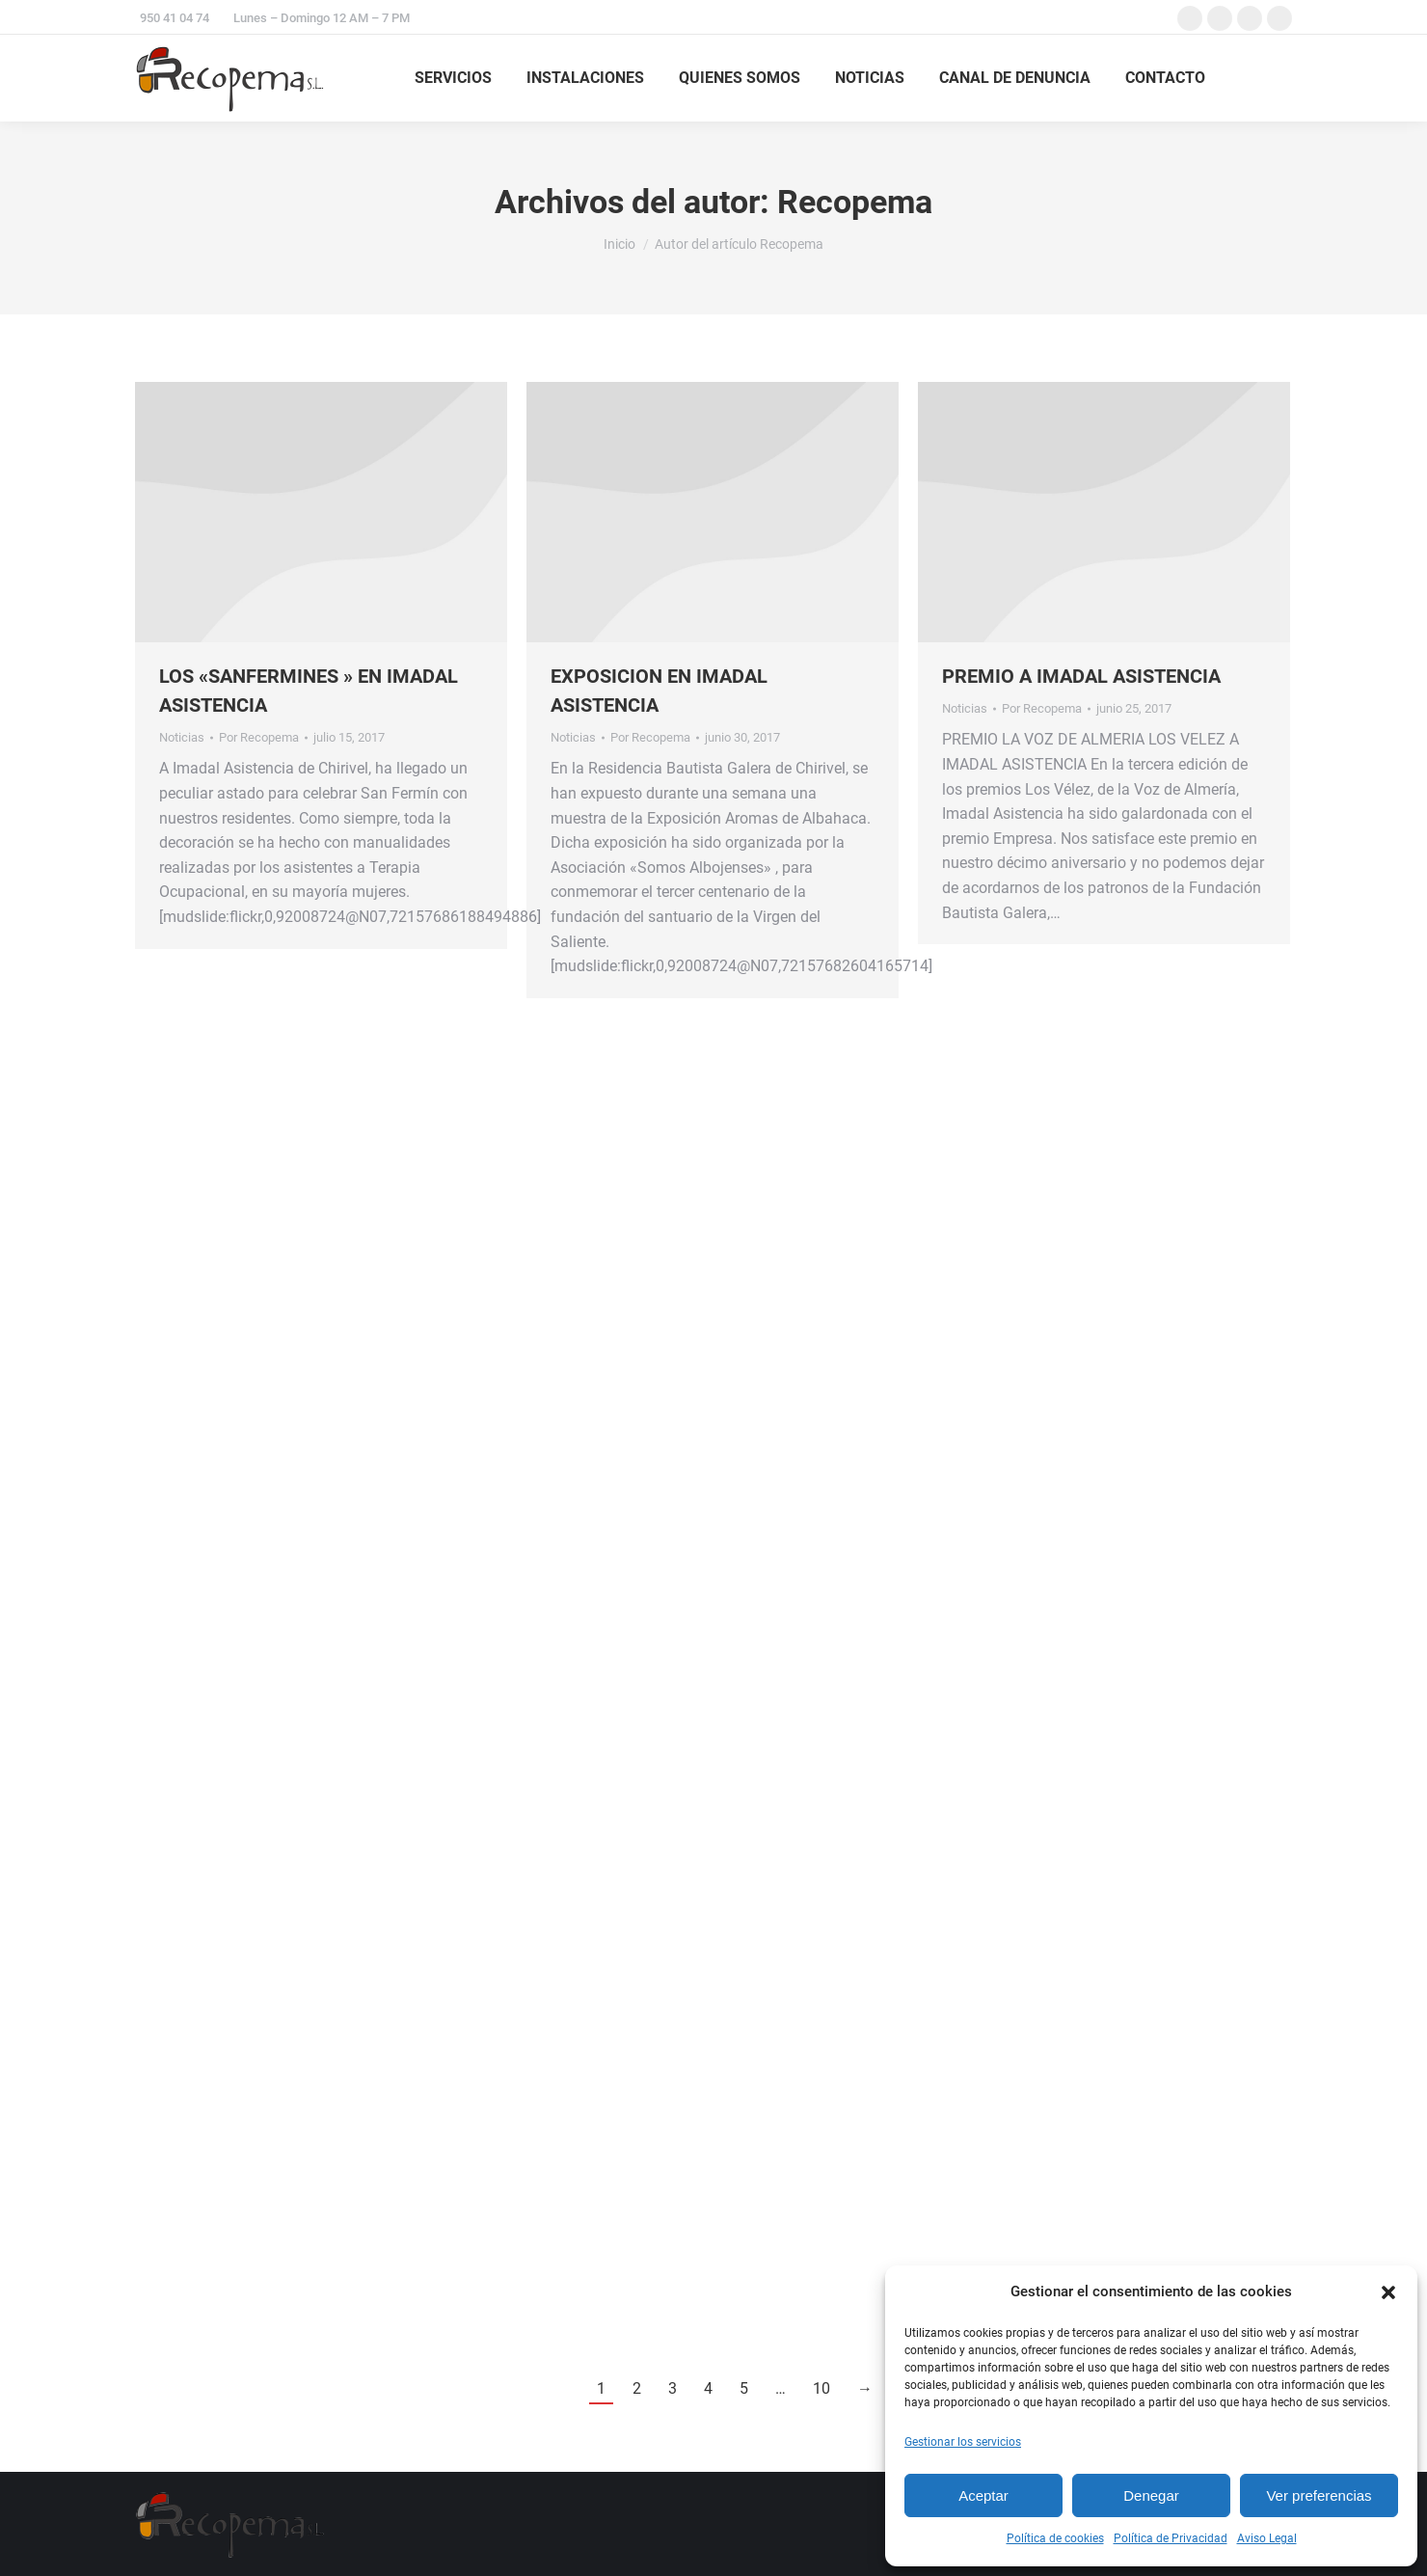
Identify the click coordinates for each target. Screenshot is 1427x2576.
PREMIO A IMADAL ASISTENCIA (1081, 676)
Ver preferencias (1318, 2495)
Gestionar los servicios (962, 2442)
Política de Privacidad (1170, 2538)
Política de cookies (1055, 2538)
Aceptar (983, 2495)
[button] (1388, 2292)
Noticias (181, 737)
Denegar (1151, 2495)
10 (821, 2388)
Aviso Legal (1267, 2538)
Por (259, 737)
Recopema (854, 201)
